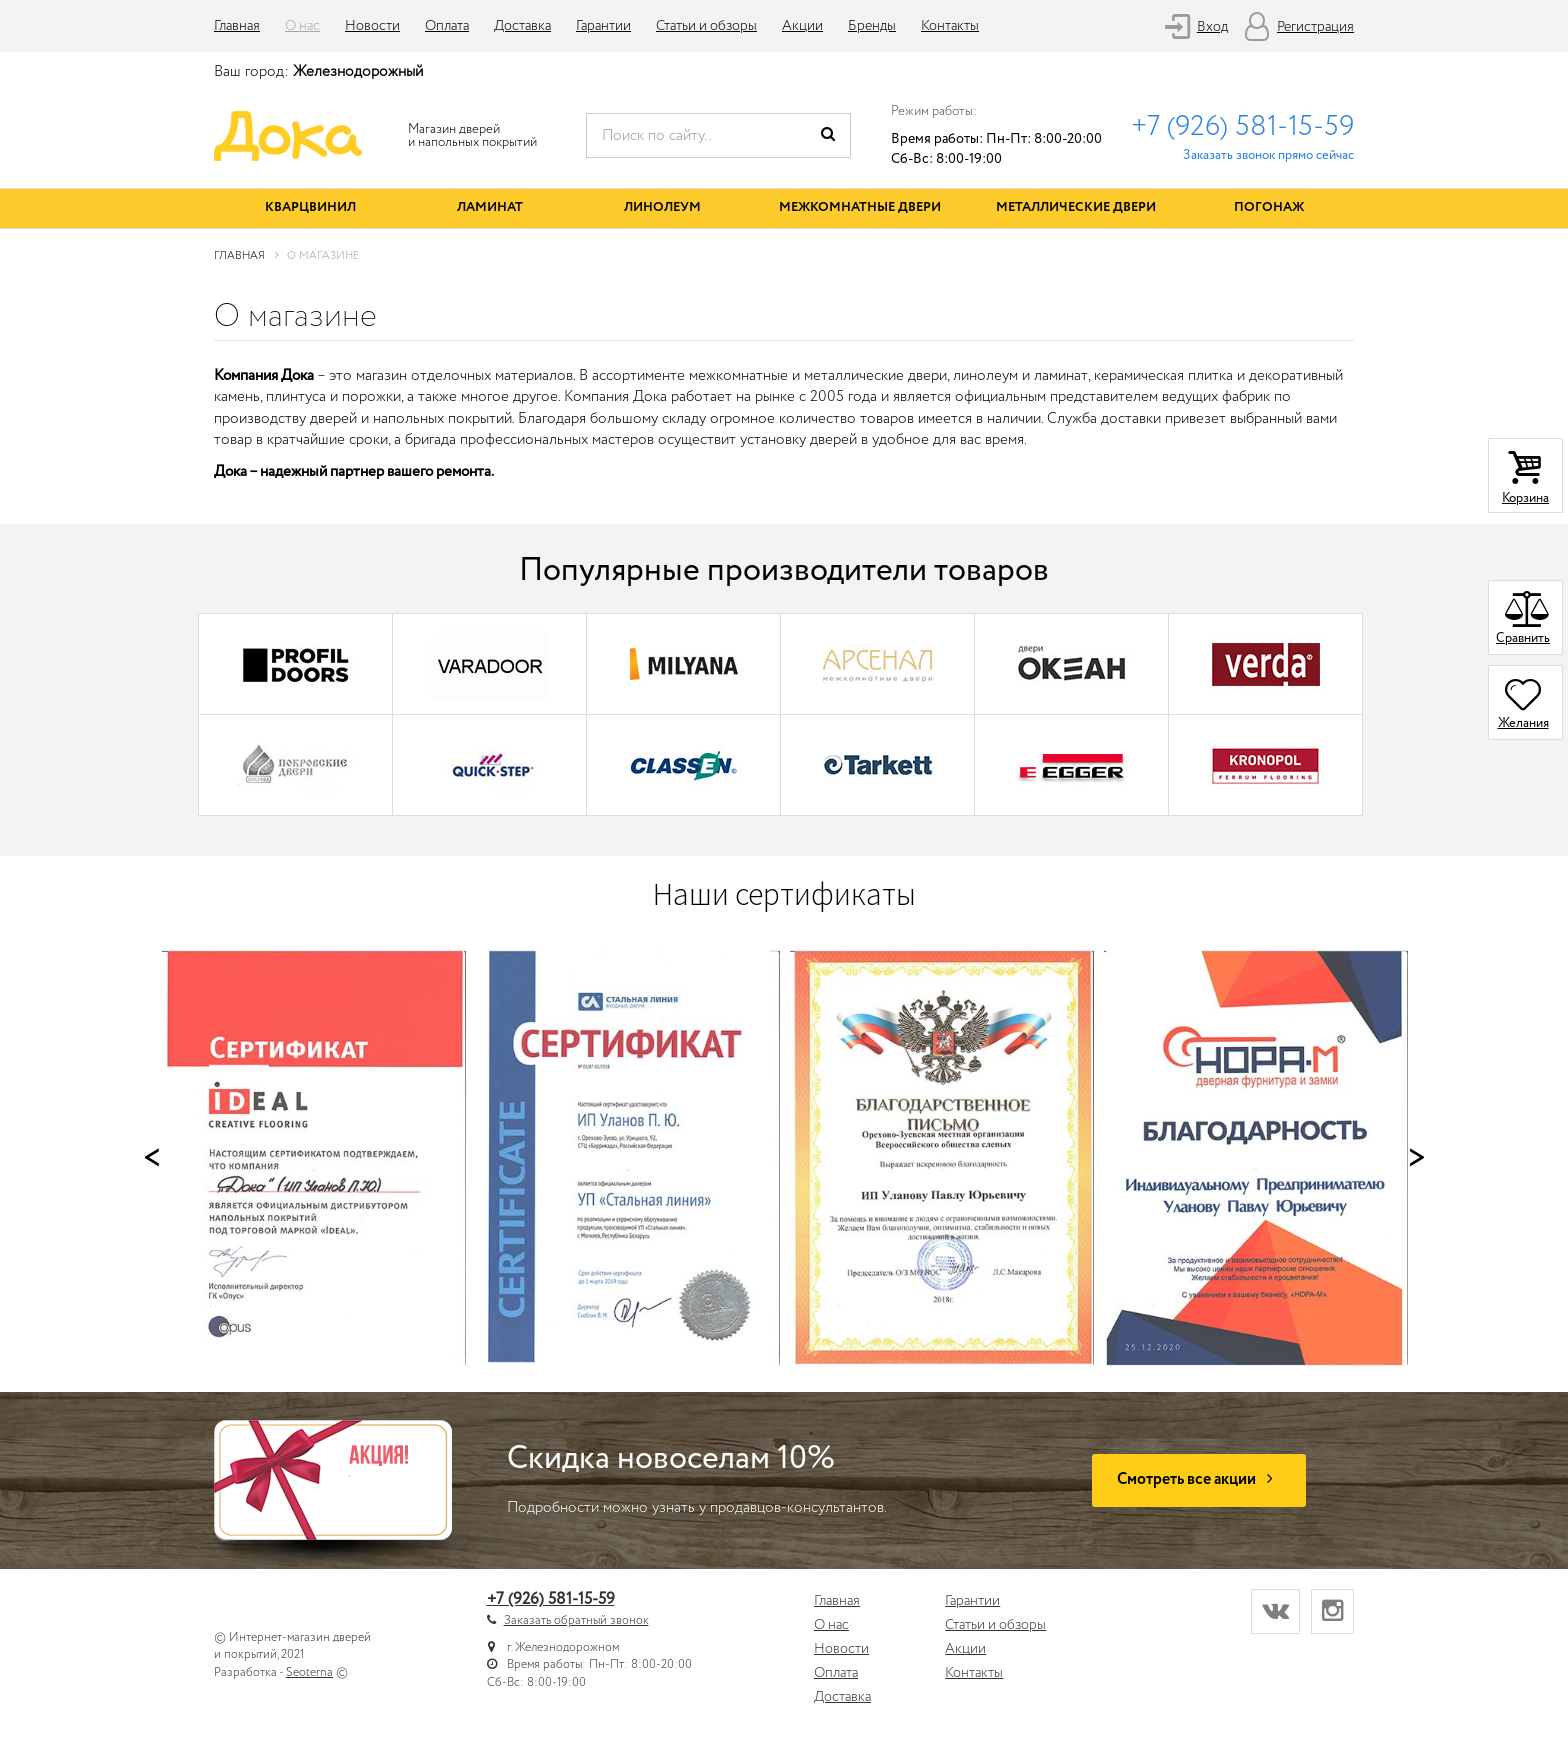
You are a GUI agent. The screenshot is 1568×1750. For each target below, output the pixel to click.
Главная (237, 26)
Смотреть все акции (1199, 1479)
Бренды (872, 26)
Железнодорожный (358, 72)
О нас (302, 26)
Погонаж (1269, 207)
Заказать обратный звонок (576, 1620)
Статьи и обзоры (706, 26)
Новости (372, 26)
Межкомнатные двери (860, 207)
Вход (1212, 27)
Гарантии (603, 26)
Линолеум (662, 207)
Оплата (447, 26)
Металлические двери (1076, 207)
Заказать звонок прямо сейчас (1268, 155)
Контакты (950, 26)
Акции (802, 26)
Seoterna (309, 1672)
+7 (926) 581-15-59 (1242, 127)
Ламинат (490, 207)
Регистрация (1315, 27)
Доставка (522, 26)
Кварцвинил (310, 207)
